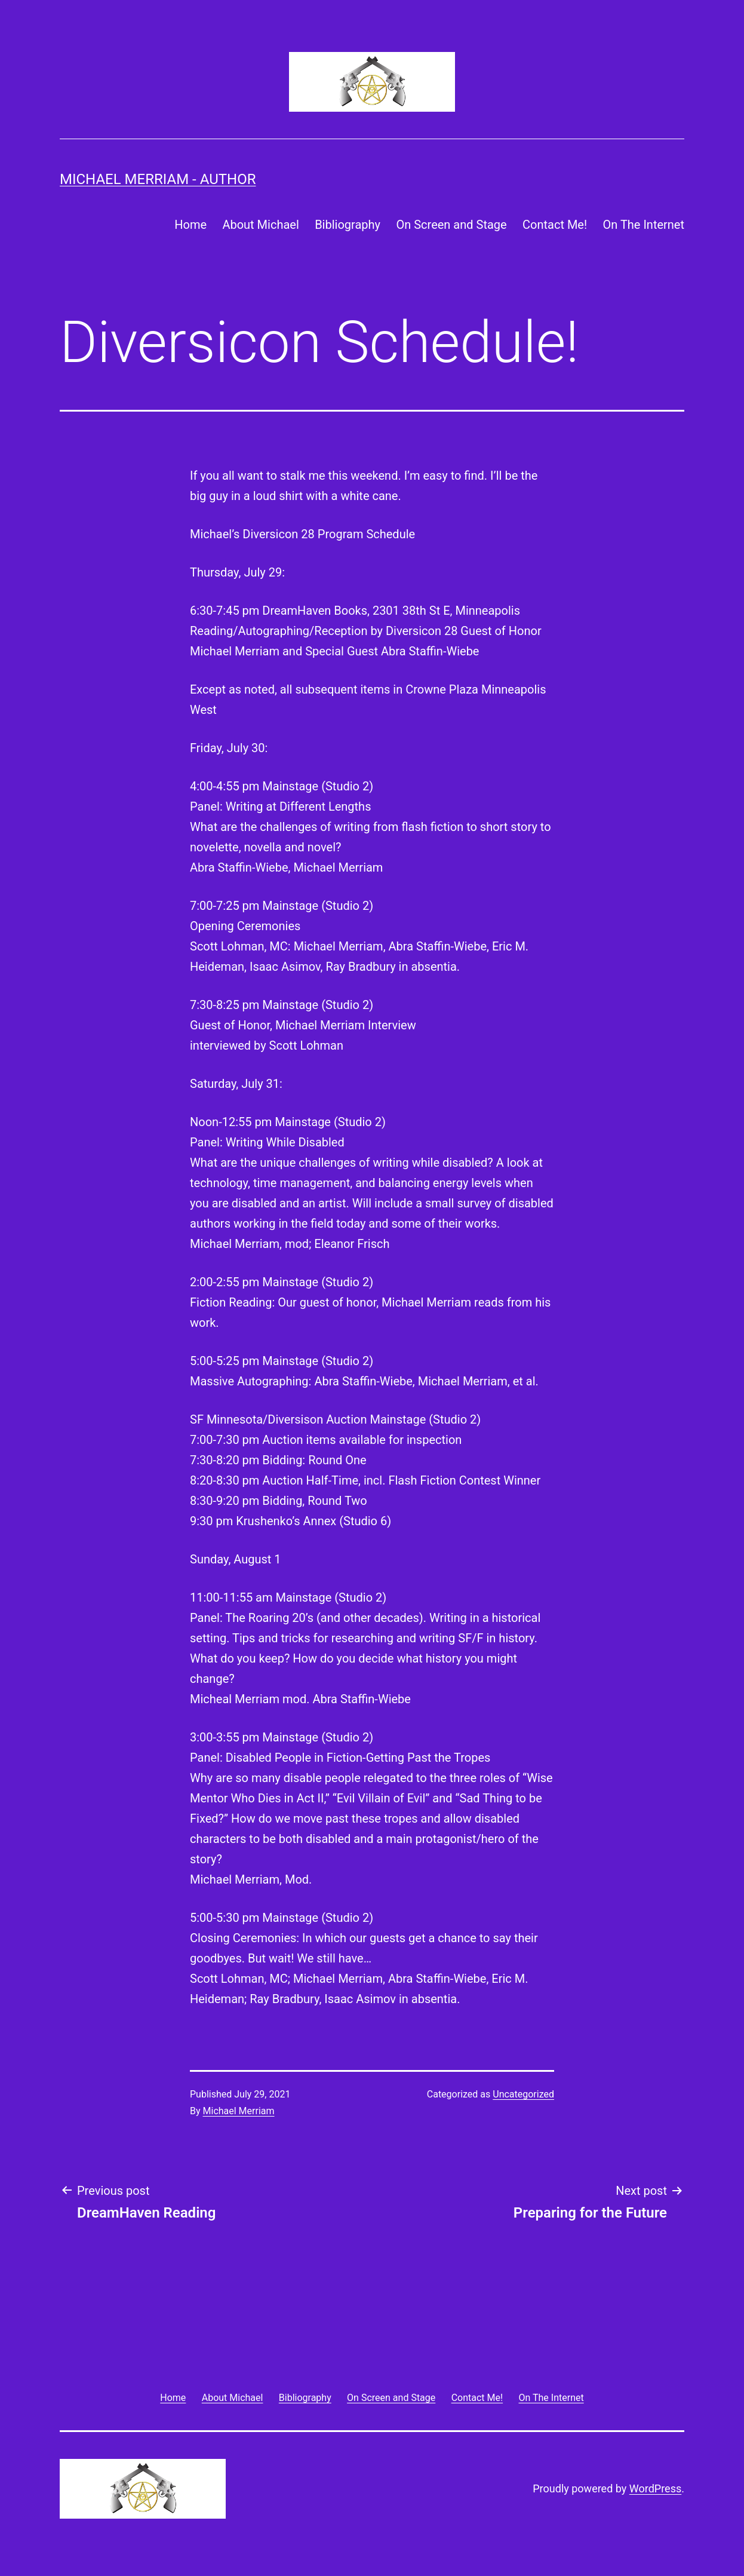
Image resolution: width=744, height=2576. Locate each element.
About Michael (260, 224)
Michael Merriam (239, 2111)
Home (190, 224)
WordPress (655, 2488)
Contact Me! (554, 224)
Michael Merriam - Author (158, 179)
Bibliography (347, 224)
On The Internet (644, 224)
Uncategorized (523, 2094)
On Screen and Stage (451, 224)
